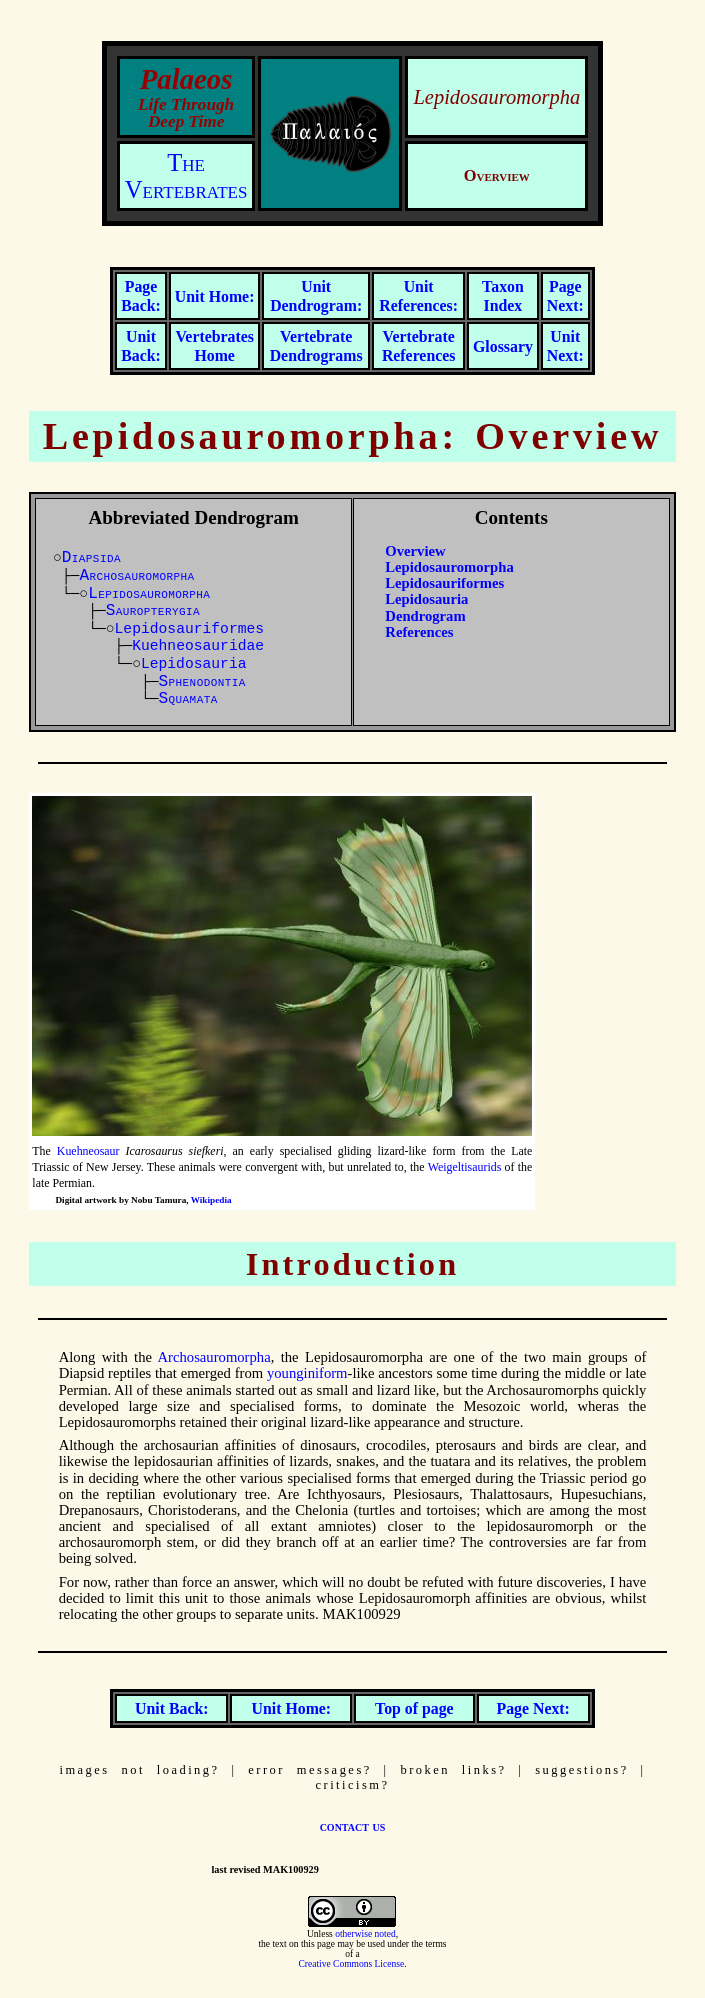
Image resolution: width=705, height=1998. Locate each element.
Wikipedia (211, 1200)
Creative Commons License (351, 1964)
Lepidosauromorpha (449, 567)
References (419, 632)
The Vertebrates (186, 176)
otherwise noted (365, 1934)
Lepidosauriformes (190, 629)
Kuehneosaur (88, 1151)
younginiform (307, 1373)
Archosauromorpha (214, 1357)
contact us (353, 1826)
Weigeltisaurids (465, 1167)
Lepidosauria (194, 664)
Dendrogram (425, 616)
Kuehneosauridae (198, 646)
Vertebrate (316, 346)
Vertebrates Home (214, 346)
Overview (415, 551)
